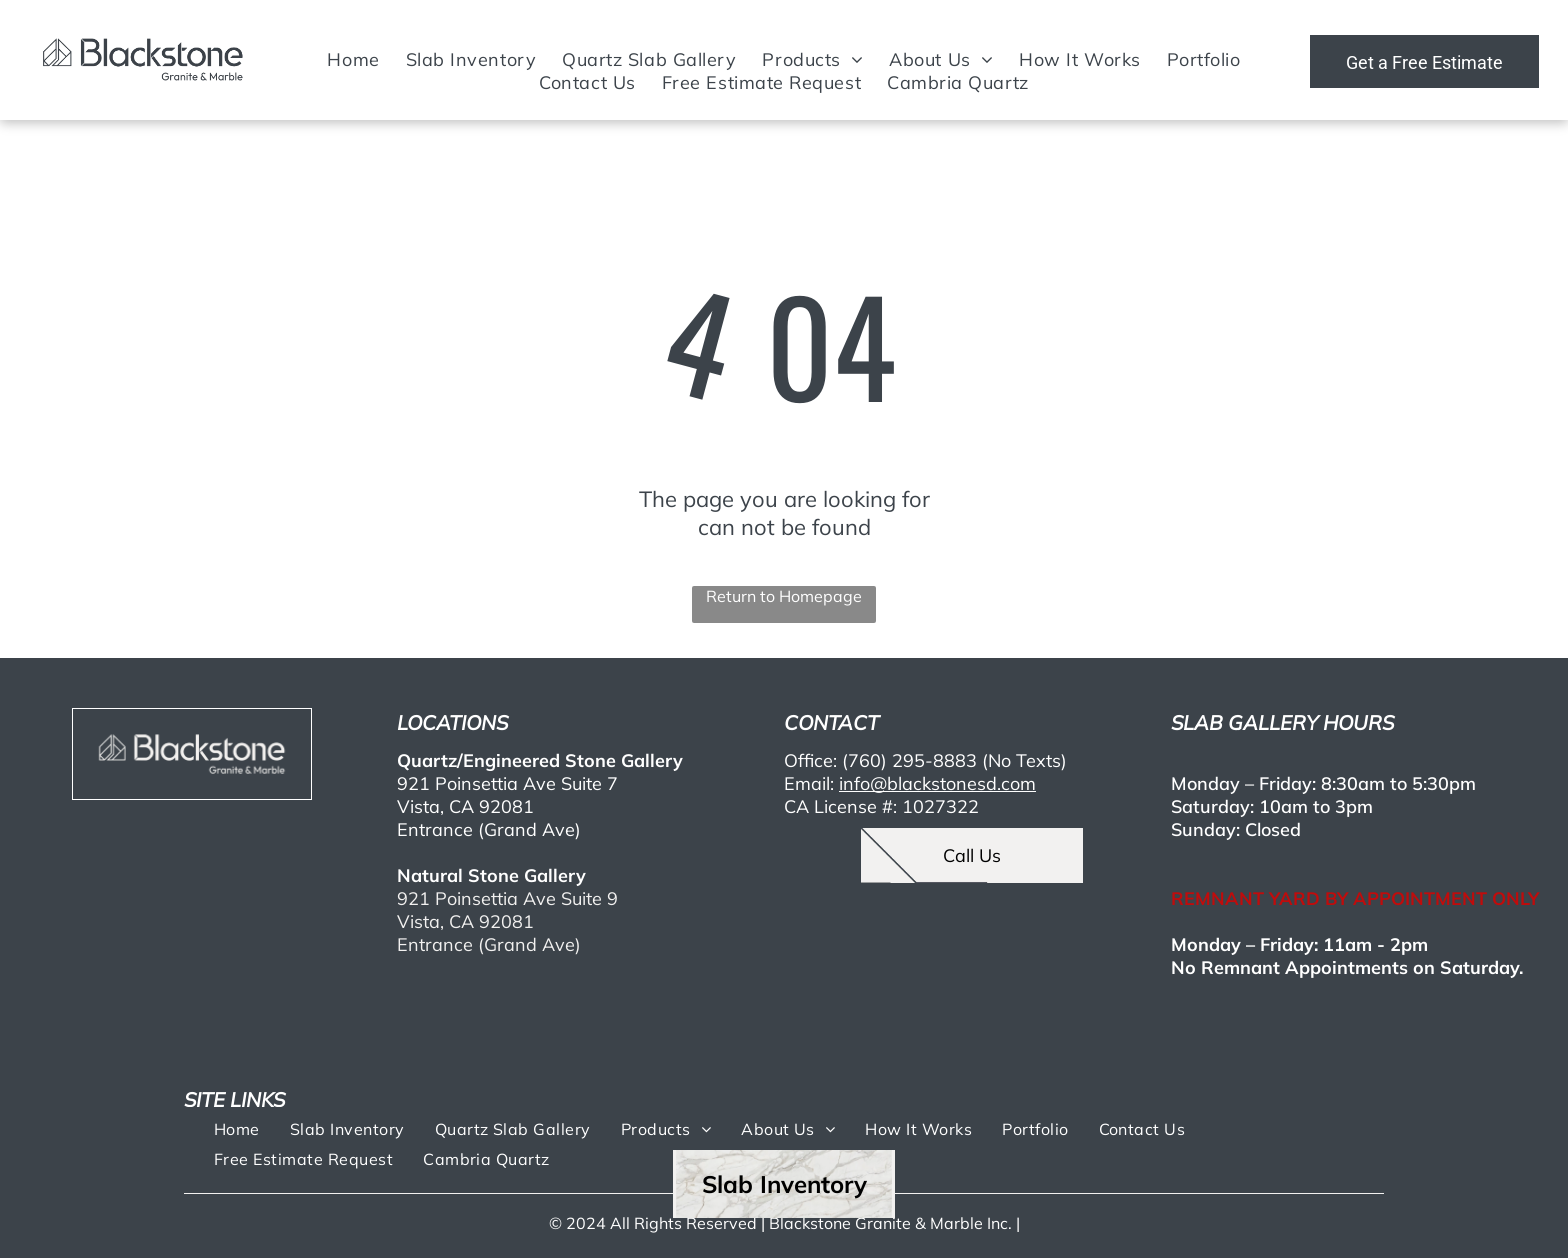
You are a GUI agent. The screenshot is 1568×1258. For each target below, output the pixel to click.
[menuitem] (353, 59)
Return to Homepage (784, 596)
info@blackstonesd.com (937, 783)
